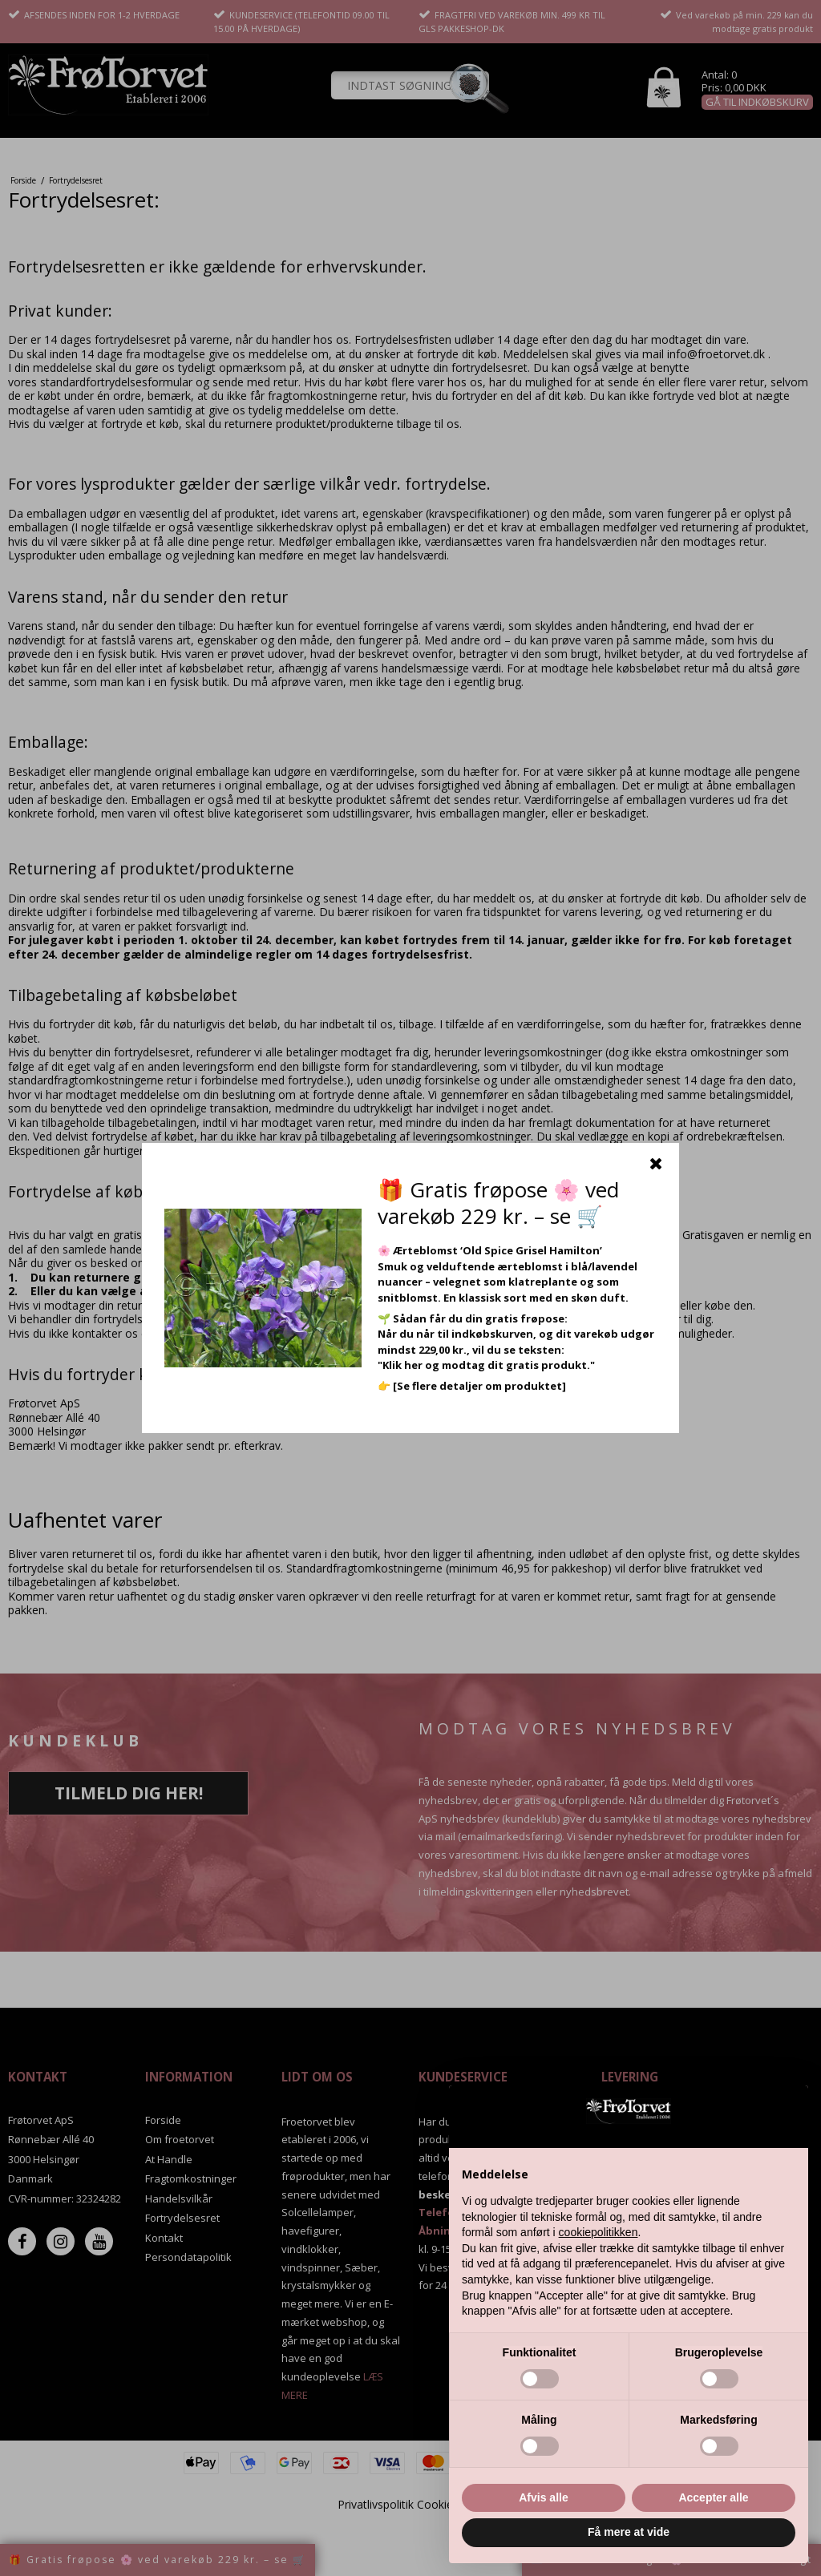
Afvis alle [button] (543, 2497)
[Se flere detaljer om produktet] (479, 1386)
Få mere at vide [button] (628, 2532)
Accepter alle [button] (713, 2497)
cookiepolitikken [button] (598, 2232)
